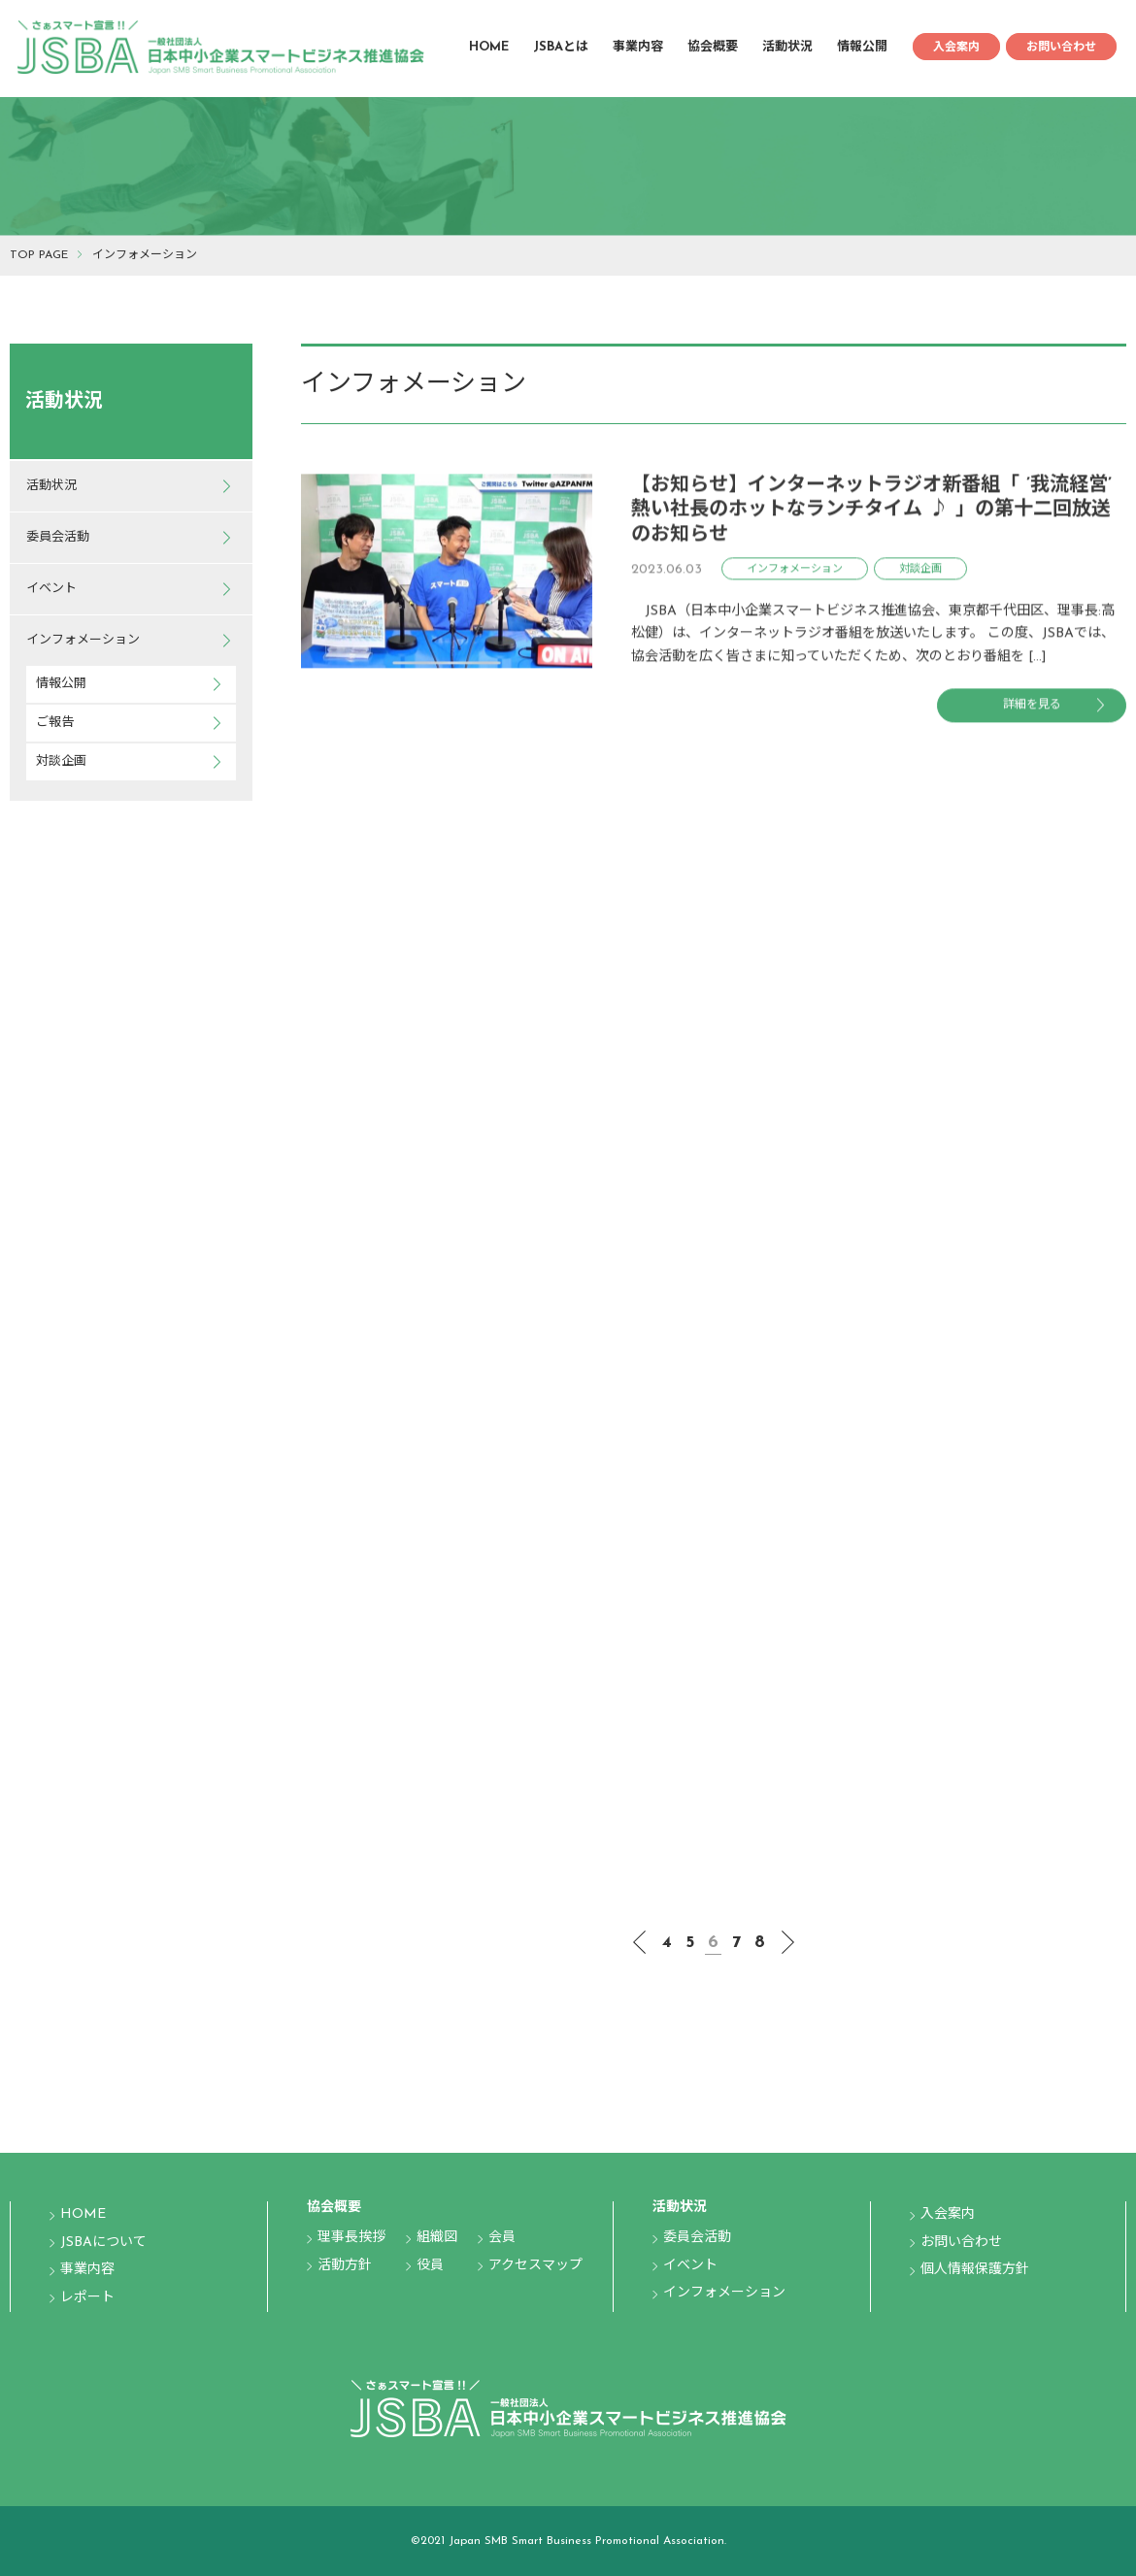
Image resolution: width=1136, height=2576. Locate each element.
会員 (502, 2237)
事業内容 (638, 47)
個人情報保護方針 (974, 2269)
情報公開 (862, 47)
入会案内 (956, 47)
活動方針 (344, 2266)
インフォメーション (83, 640)
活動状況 (787, 47)
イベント (51, 588)
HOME (489, 47)
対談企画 (61, 761)
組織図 (437, 2237)
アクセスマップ (535, 2266)
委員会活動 (57, 537)
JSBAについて (103, 2242)
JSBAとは (560, 47)
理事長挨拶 (351, 2237)
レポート (87, 2298)
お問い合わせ (1061, 47)
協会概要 (712, 47)
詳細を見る (1032, 711)
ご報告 (55, 722)
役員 (430, 2266)
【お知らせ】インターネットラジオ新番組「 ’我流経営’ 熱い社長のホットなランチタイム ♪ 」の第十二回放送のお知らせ (871, 515)
